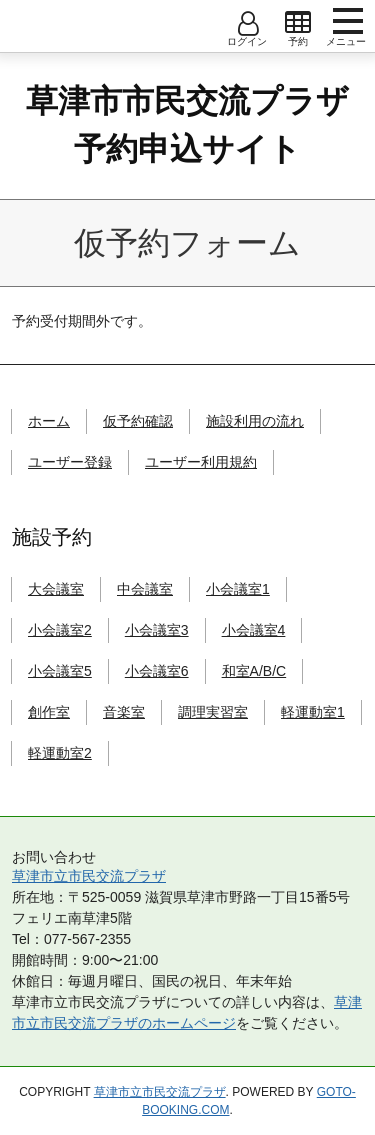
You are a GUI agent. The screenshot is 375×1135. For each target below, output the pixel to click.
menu (348, 21)
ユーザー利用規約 (201, 462)
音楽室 (124, 712)
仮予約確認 (138, 421)
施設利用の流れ (255, 421)
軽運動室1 (313, 712)
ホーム (49, 421)
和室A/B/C (254, 671)
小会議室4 (254, 630)
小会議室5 (60, 671)
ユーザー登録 (70, 462)
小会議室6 (157, 671)
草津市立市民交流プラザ (89, 876)
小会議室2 (60, 630)
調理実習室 (213, 712)
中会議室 (145, 589)
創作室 (49, 712)
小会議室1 (238, 589)
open (298, 23)
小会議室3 (157, 630)
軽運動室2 (60, 753)
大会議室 (56, 589)
